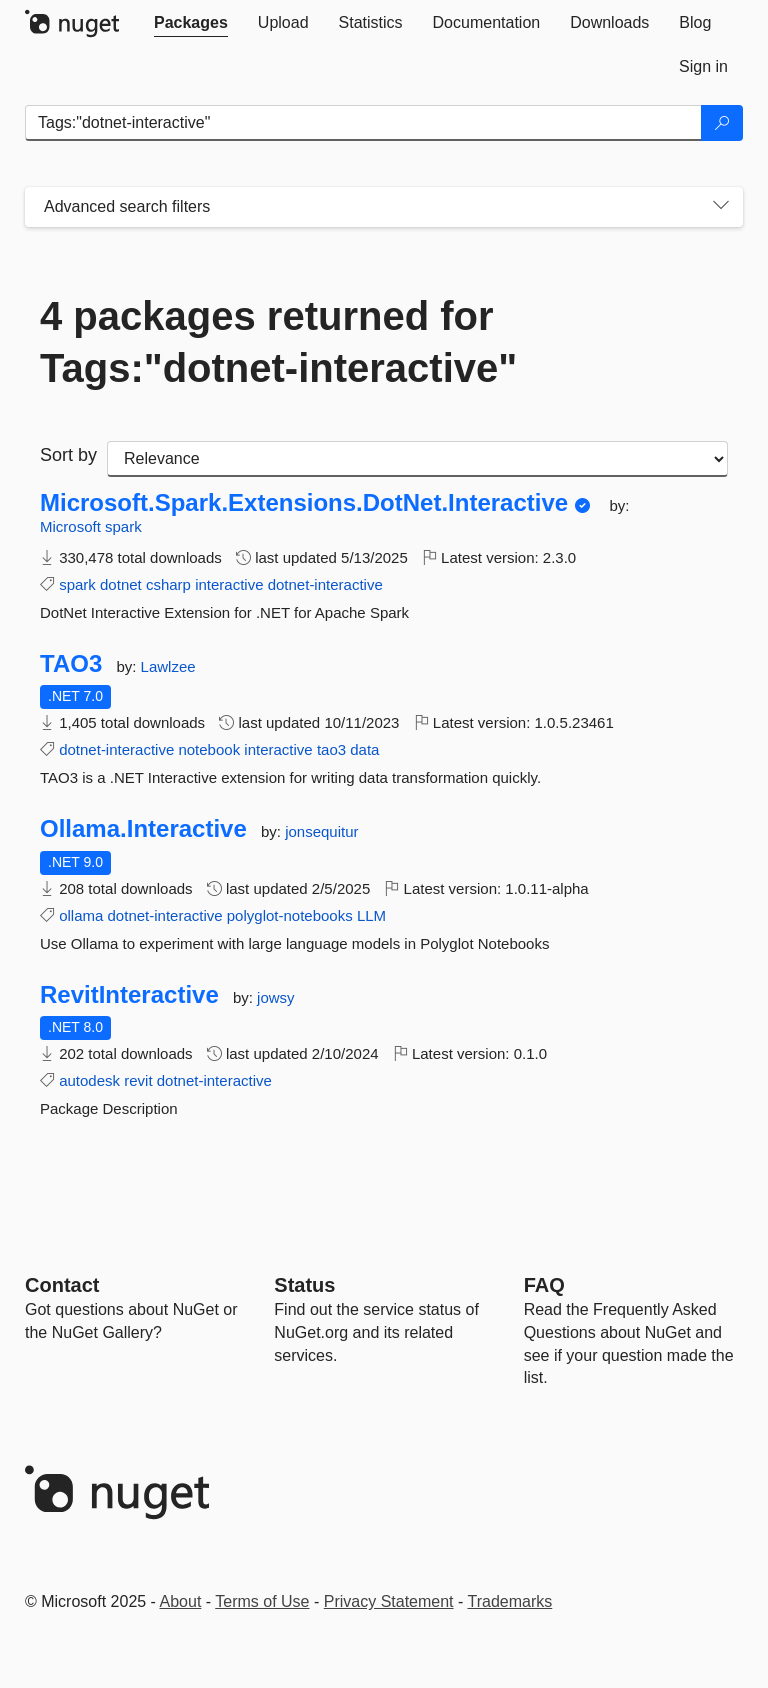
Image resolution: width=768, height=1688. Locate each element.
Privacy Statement (389, 1601)
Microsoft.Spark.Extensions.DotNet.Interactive (304, 503)
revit (138, 1080)
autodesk (89, 1080)
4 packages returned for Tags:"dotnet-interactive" (278, 342)
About (181, 1601)
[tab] (191, 23)
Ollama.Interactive (143, 829)
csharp (168, 584)
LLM (371, 915)
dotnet (121, 584)
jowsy (276, 997)
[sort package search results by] (417, 459)
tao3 (331, 749)
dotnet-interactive (325, 584)
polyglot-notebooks (290, 915)
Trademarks (510, 1601)
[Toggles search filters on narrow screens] (721, 207)
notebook (209, 749)
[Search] (722, 123)
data (364, 749)
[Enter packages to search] (363, 123)
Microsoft (72, 526)
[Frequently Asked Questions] (544, 1285)
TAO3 (71, 664)
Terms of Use (262, 1601)
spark (123, 526)
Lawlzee (168, 666)
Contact (62, 1285)
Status (304, 1285)
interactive (229, 584)
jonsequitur (321, 831)
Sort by (68, 455)
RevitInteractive (129, 995)
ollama (81, 915)
